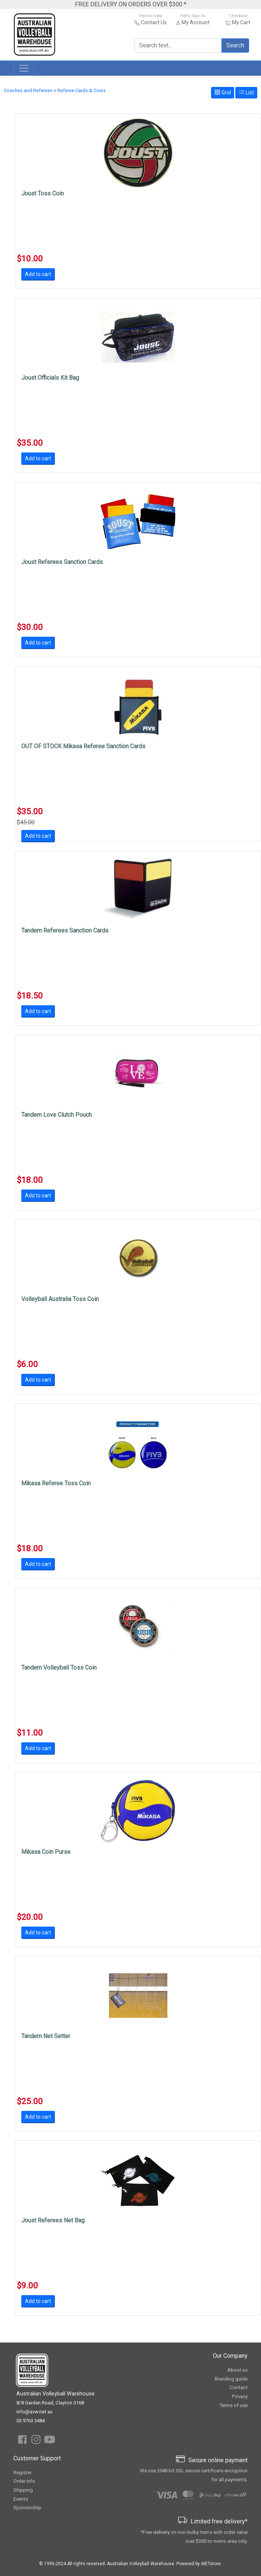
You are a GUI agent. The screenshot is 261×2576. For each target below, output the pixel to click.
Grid (222, 92)
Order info (24, 2481)
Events (20, 2499)
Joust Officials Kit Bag (50, 377)
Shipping (23, 2490)
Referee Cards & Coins (81, 90)
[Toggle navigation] (23, 68)
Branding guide (231, 2379)
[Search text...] (178, 45)
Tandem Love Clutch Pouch (56, 1114)
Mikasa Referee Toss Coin (56, 1483)
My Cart (241, 22)
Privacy (240, 2396)
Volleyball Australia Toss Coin (60, 1299)
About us (237, 2370)
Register (22, 2472)
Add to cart (38, 274)
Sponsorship (27, 2507)
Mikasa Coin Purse (45, 1851)
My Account (196, 22)
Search (235, 45)
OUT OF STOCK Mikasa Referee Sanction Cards (83, 746)
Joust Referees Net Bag (53, 2220)
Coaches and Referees (28, 90)
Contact (239, 2387)
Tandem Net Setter (45, 2036)
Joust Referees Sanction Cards (62, 561)
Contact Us (154, 22)
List (246, 92)
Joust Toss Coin (42, 193)
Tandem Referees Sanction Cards (65, 930)
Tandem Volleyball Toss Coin (59, 1667)
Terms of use (233, 2405)
